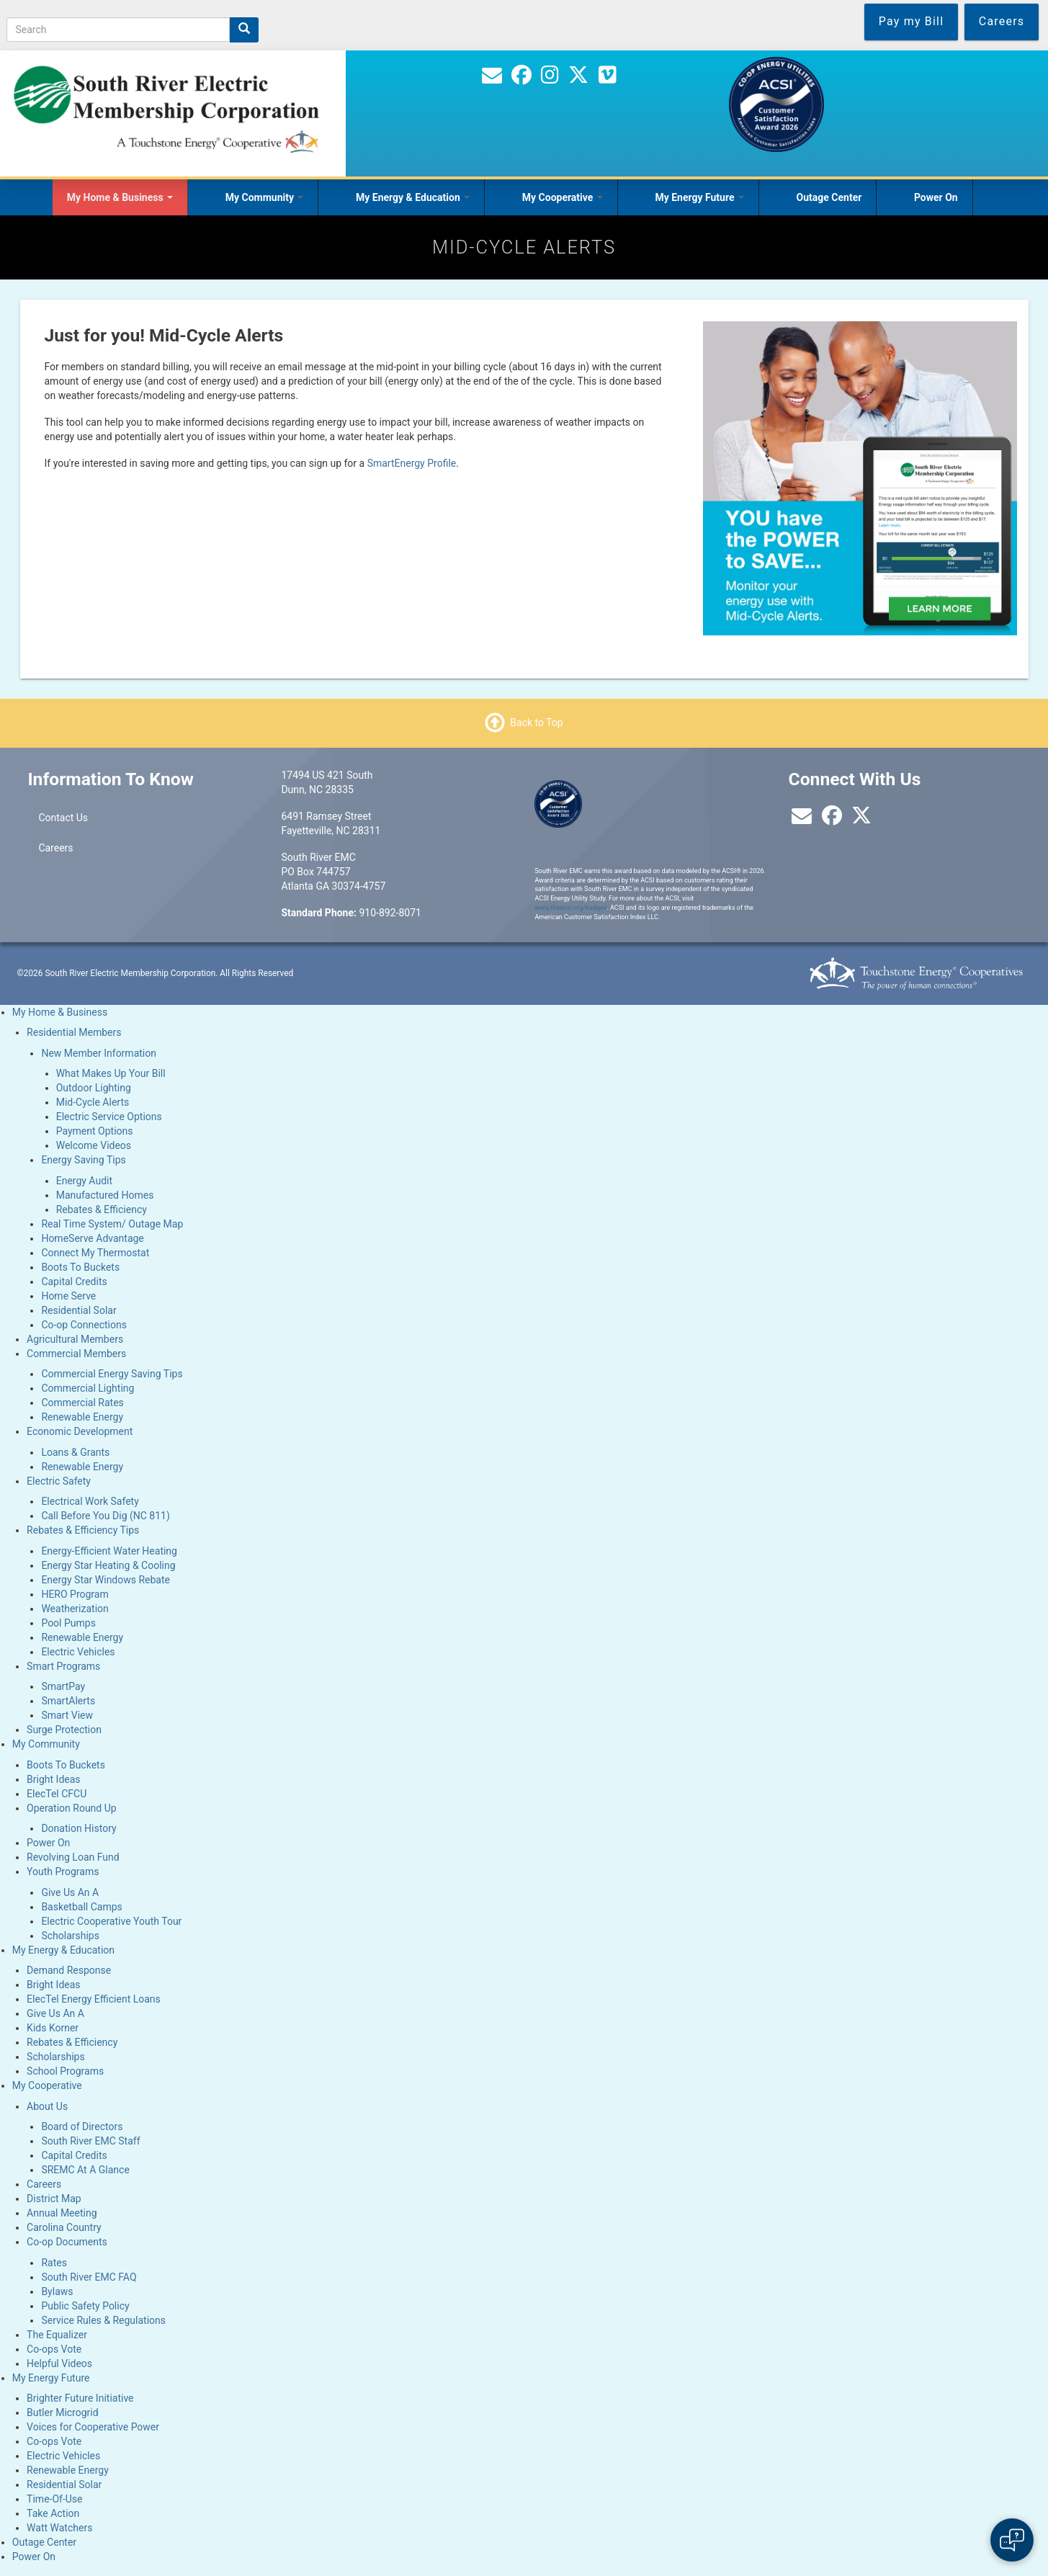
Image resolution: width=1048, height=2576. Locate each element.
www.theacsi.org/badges (570, 907)
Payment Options (94, 1131)
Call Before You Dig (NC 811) (105, 1515)
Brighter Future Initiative (80, 2398)
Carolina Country (64, 2227)
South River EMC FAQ (88, 2277)
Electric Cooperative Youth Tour (111, 1921)
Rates (53, 2262)
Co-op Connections (84, 1325)
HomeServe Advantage (92, 1238)
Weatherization (74, 1608)
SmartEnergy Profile (412, 463)
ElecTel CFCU (56, 1793)
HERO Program (74, 1594)
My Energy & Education (63, 1950)
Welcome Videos (93, 1145)
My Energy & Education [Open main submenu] (413, 197)
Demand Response (69, 1970)
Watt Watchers (59, 2527)
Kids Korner (53, 2028)
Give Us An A (70, 1892)
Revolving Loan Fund (73, 1857)
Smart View (67, 1715)
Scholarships (70, 1935)
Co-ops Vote (54, 2349)
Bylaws (57, 2291)
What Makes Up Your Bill (111, 1073)
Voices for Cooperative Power (93, 2427)
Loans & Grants (75, 1452)
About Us (47, 2106)
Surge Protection (64, 1729)
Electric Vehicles (78, 1652)
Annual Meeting (62, 2213)
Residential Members (74, 1032)
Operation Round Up (72, 1808)
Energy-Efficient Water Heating (109, 1551)
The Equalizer (57, 2334)
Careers (55, 848)
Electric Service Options (109, 1116)
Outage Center (829, 197)
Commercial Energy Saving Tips (111, 1373)
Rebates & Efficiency (101, 1209)
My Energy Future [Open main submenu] (699, 197)
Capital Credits (74, 1281)
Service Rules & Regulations (103, 2320)
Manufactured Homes (105, 1195)
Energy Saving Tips (83, 1160)
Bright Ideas (53, 1779)
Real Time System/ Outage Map (112, 1224)
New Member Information (98, 1053)
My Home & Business (59, 1012)
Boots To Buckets (80, 1267)
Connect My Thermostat (95, 1252)
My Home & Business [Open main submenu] (120, 197)
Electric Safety (59, 1481)
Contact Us (63, 817)
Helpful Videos (59, 2363)
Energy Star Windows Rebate (105, 1580)
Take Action (53, 2513)
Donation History (78, 1828)
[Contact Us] (492, 78)
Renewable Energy (82, 1417)
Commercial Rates (82, 1402)
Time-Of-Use (54, 2499)
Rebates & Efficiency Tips (83, 1530)
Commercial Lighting (87, 1388)
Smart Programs (63, 1666)
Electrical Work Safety (89, 1501)
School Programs (65, 2071)
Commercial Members (76, 1353)
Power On (936, 197)
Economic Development (80, 1431)
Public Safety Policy (85, 2306)
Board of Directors (81, 2126)
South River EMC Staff (90, 2141)
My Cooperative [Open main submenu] (562, 197)
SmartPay (63, 1686)
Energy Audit (84, 1180)
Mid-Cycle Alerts (93, 1102)
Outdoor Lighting (93, 1088)
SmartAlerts (68, 1701)
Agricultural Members (75, 1339)
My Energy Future (51, 2378)
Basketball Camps (81, 1907)
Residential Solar (78, 1310)
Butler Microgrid (63, 2412)
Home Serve (68, 1296)
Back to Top (536, 722)
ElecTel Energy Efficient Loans (94, 1999)
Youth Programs (63, 1871)
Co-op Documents (67, 2242)
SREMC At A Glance (85, 2169)
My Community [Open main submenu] (264, 197)
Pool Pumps (68, 1623)
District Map (54, 2198)
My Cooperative (47, 2085)
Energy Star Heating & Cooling (108, 1565)
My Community (46, 1744)
